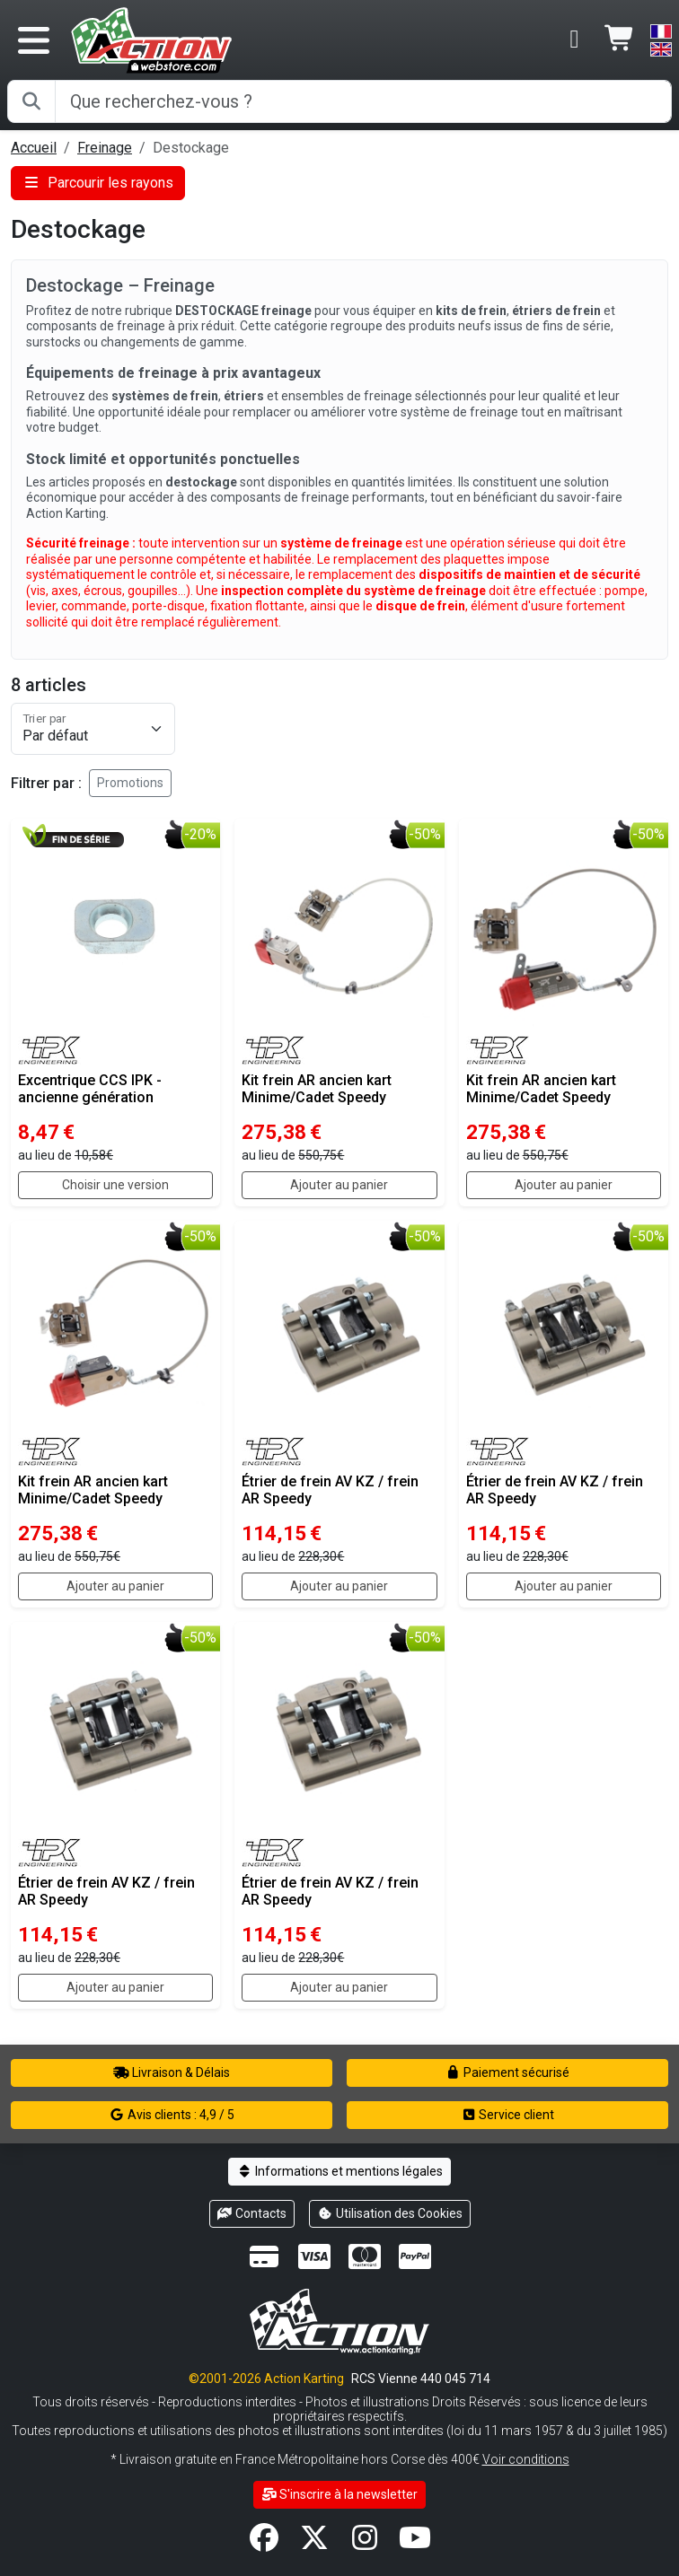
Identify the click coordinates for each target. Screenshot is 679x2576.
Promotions (130, 782)
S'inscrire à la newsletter (340, 2494)
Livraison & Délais (171, 2072)
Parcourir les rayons (97, 182)
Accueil (34, 147)
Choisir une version (115, 1185)
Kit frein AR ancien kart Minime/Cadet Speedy (317, 1089)
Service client (508, 2114)
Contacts (252, 2213)
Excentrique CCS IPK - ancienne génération (90, 1089)
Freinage (104, 147)
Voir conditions (525, 2459)
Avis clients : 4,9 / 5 (171, 2114)
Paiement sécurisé (507, 2072)
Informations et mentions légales (339, 2171)
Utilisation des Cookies (390, 2213)
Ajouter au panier (339, 1185)
